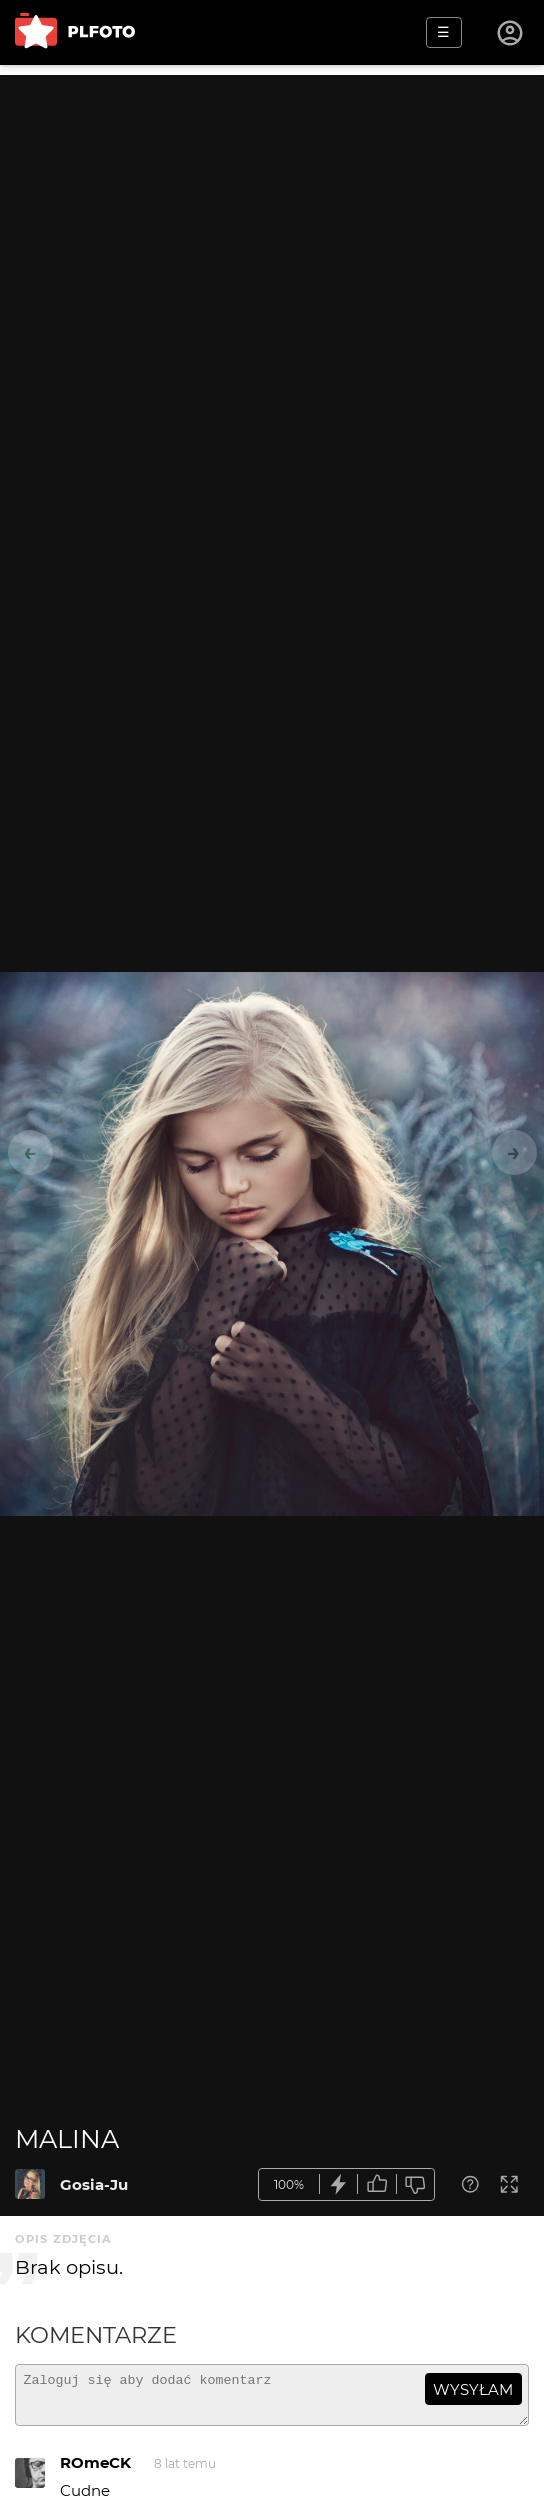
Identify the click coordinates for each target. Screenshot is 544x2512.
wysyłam (473, 2389)
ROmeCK (95, 2471)
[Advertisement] (272, 215)
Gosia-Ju (94, 2184)
